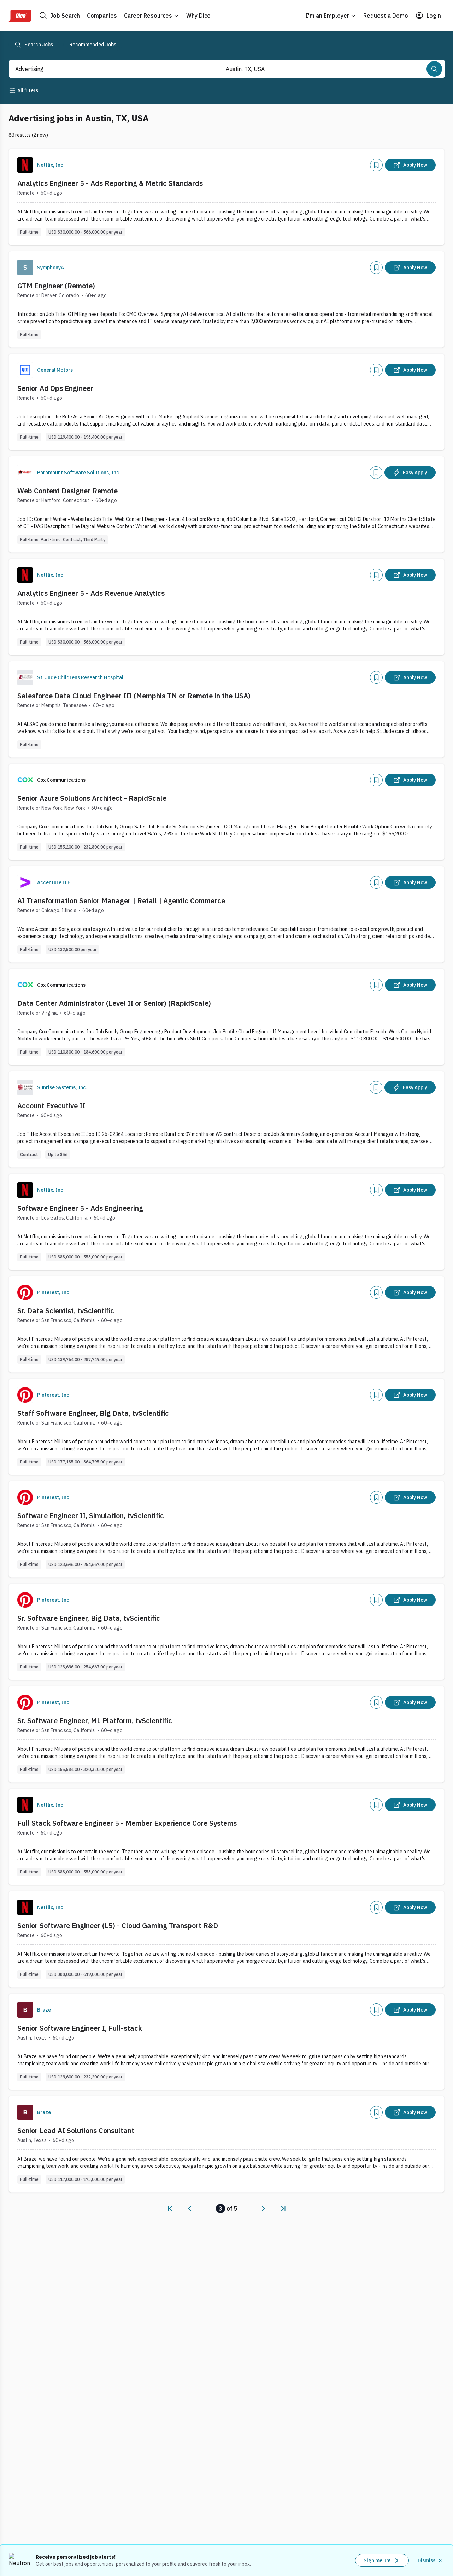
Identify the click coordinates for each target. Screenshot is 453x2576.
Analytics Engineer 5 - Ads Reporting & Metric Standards (110, 183)
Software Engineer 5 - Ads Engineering (80, 1208)
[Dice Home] (19, 15)
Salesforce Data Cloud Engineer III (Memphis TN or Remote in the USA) (134, 695)
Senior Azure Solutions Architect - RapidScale (91, 798)
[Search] (434, 69)
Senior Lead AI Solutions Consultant (75, 2130)
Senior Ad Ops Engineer (55, 388)
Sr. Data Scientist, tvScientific (65, 1310)
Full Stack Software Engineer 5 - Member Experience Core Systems (127, 1823)
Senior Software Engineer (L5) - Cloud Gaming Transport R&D (117, 1925)
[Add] (376, 165)
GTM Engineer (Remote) (56, 286)
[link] (170, 2208)
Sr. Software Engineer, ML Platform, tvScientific (94, 1720)
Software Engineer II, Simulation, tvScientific (90, 1515)
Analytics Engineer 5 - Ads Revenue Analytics (91, 593)
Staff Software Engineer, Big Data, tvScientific (93, 1413)
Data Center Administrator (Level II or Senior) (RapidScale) (114, 1003)
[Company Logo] (25, 165)
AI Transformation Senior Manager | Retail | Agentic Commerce (121, 900)
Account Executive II (51, 1105)
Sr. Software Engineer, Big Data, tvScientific (88, 1618)
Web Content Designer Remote (67, 490)
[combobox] (105, 68)
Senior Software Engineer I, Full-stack (79, 2028)
